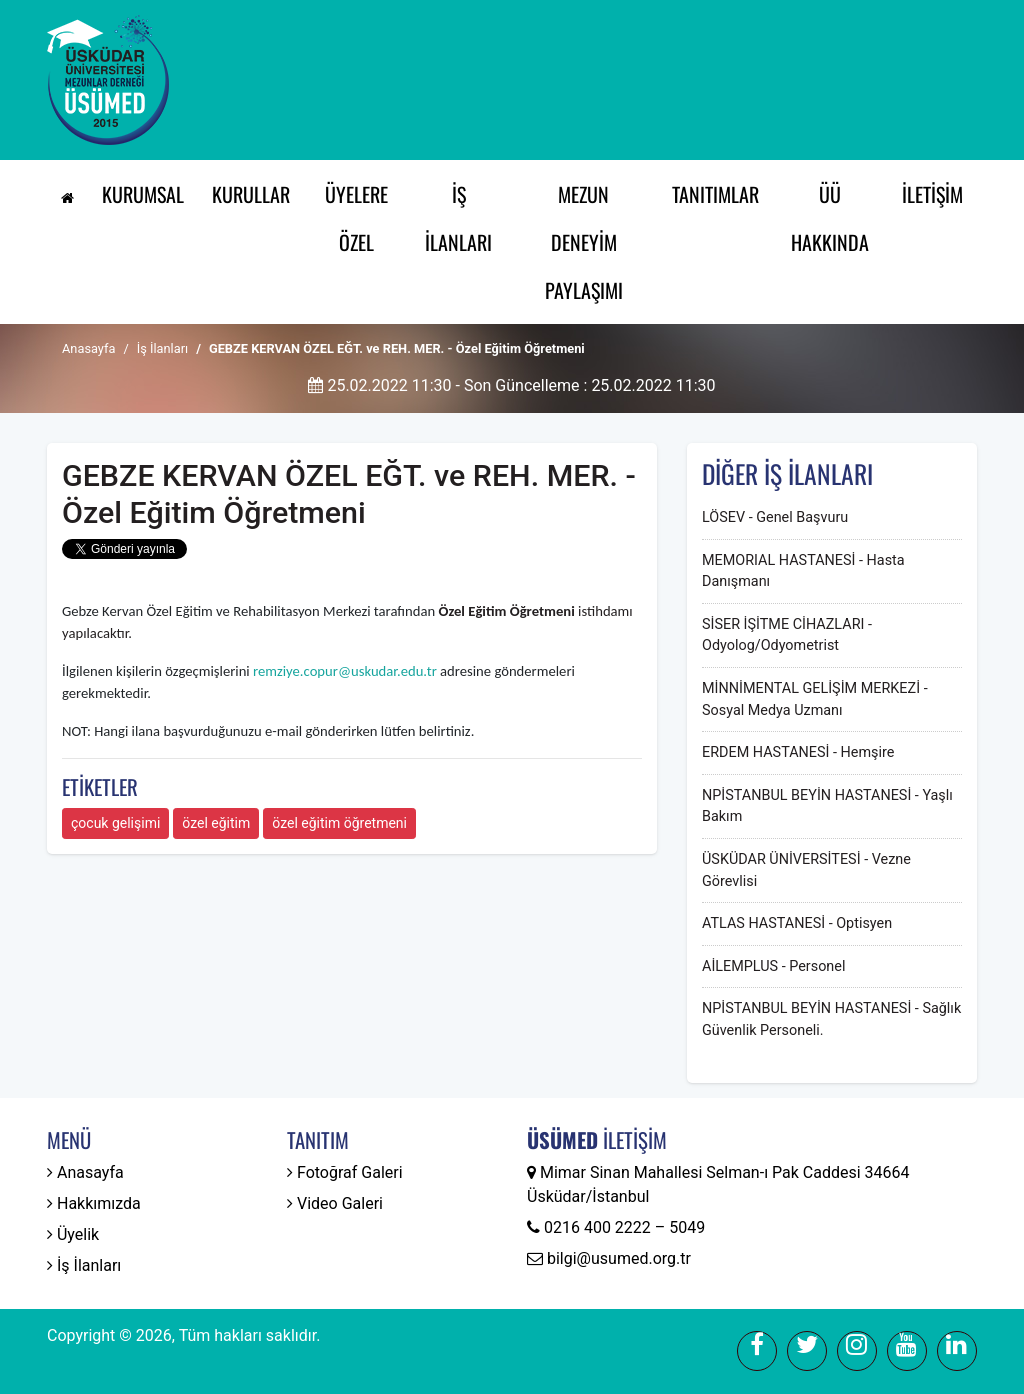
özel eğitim (216, 823)
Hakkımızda (94, 1203)
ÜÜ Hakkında (830, 218)
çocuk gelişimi (115, 823)
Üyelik (73, 1234)
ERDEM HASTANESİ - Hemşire (798, 752)
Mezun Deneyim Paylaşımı (584, 242)
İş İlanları (458, 218)
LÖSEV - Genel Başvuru (775, 517)
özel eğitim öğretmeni (339, 823)
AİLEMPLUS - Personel (773, 966)
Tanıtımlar (715, 194)
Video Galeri (335, 1203)
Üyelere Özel (356, 218)
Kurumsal (143, 194)
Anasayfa (88, 348)
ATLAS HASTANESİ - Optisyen (797, 923)
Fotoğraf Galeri (345, 1172)
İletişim (932, 194)
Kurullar (251, 194)
